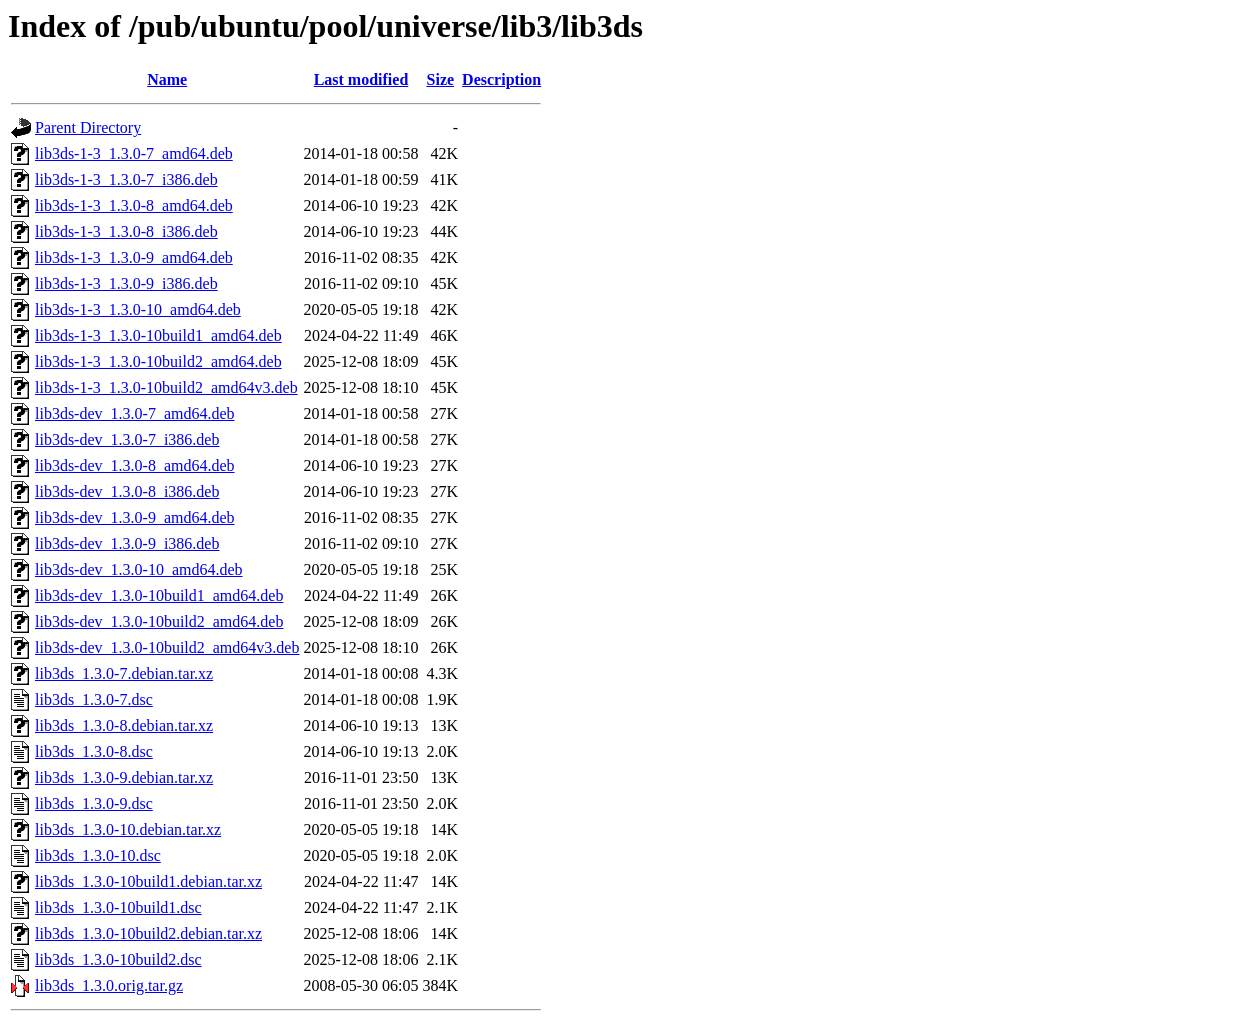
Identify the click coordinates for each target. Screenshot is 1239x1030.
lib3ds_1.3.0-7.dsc (94, 699)
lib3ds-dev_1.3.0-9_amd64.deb (135, 517)
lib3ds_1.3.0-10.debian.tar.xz (128, 829)
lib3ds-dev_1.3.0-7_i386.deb (127, 439)
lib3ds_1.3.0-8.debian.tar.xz (124, 725)
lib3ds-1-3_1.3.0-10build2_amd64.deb (158, 361)
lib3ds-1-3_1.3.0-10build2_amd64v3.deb (166, 387)
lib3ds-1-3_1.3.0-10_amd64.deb (138, 309)
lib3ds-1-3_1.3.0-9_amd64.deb (134, 257)
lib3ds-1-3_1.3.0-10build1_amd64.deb (158, 335)
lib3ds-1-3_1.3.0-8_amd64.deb (134, 205)
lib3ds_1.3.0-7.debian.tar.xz (124, 673)
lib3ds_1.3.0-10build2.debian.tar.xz (148, 933)
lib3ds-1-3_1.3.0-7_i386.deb (126, 179)
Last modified (361, 79)
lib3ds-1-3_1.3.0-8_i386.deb (126, 231)
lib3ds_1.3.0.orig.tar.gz (109, 985)
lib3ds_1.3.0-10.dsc (98, 855)
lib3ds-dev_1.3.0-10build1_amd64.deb (159, 595)
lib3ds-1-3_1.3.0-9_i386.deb (126, 283)
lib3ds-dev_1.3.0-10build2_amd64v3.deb (167, 647)
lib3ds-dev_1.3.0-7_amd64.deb (135, 413)
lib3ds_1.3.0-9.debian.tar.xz (124, 777)
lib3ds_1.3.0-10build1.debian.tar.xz (148, 881)
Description (501, 79)
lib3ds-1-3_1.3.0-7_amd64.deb (134, 153)
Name (167, 79)
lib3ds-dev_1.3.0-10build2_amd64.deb (159, 621)
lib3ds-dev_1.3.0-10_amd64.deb (139, 569)
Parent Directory (88, 127)
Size (441, 79)
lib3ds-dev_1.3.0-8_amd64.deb (135, 465)
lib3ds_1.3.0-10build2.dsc (118, 959)
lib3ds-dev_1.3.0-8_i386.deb (127, 491)
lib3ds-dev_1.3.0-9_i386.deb (127, 543)
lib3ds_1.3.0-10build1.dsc (118, 907)
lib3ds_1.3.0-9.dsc (94, 803)
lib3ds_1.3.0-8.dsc (94, 751)
